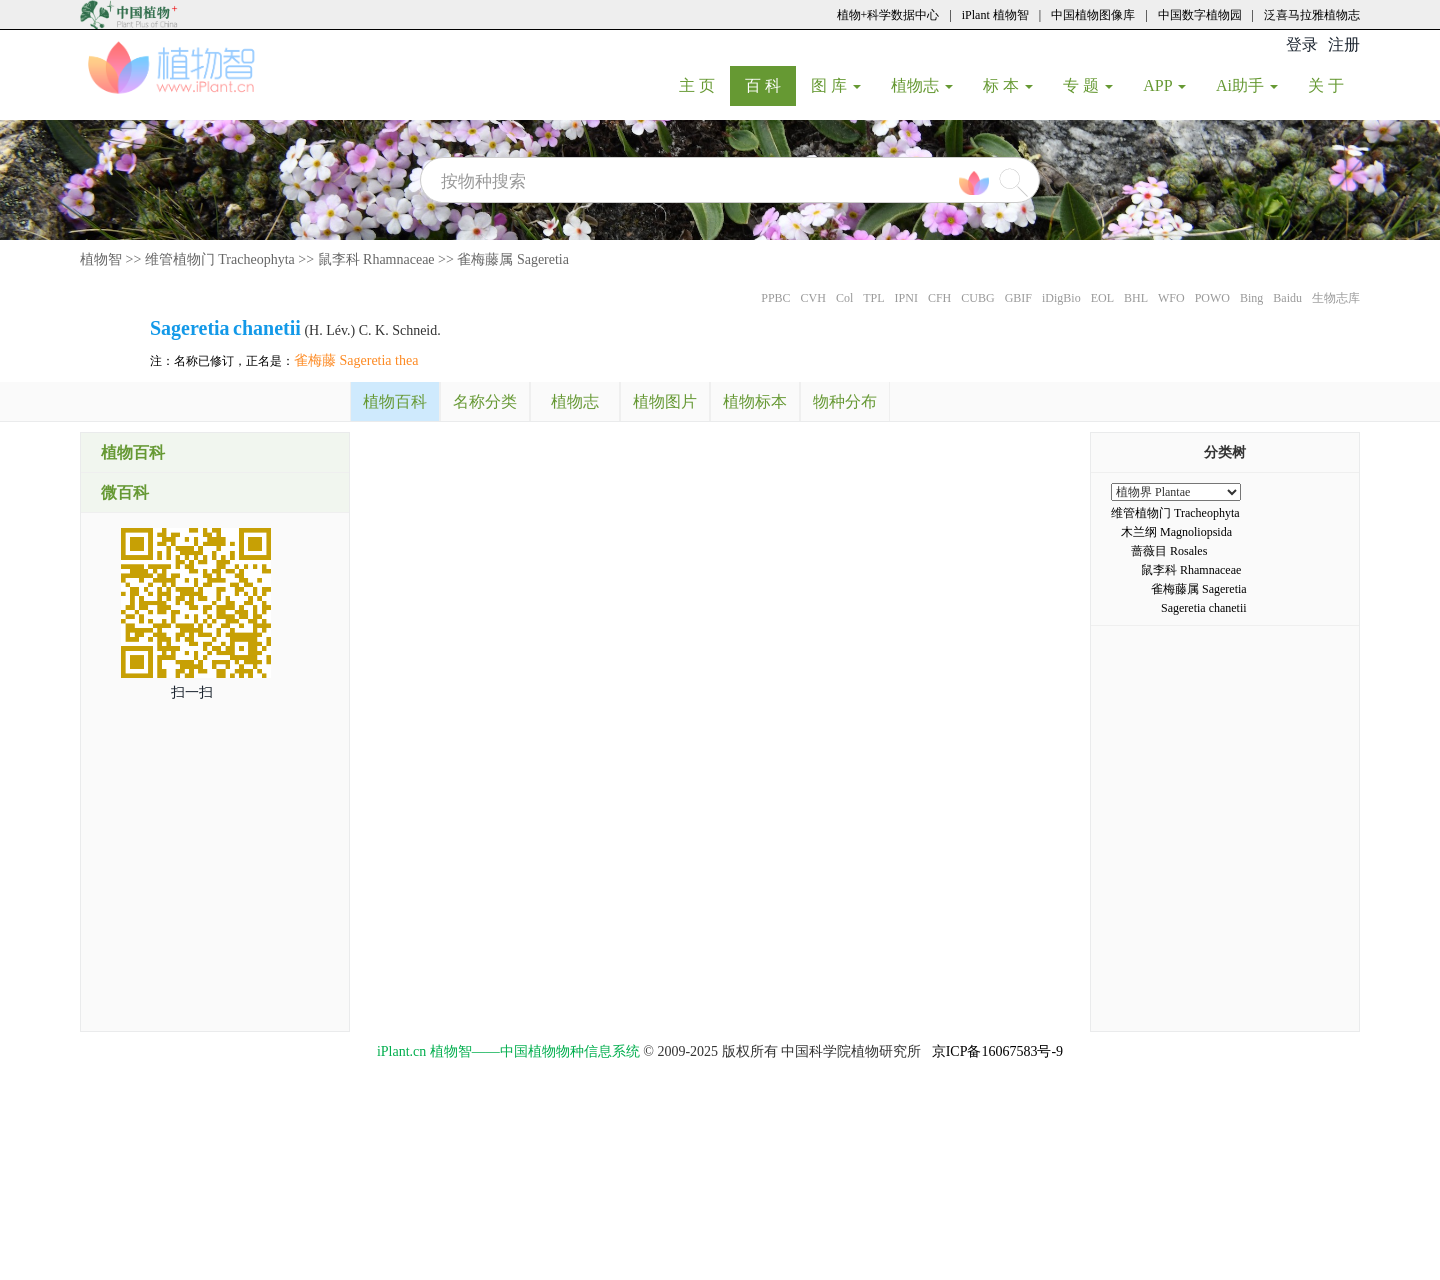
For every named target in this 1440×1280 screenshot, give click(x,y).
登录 (1302, 44)
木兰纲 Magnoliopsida (1176, 532)
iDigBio (1061, 298)
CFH (939, 298)
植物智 (101, 259)
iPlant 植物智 (995, 15)
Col (844, 298)
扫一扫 (192, 692)
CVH (813, 298)
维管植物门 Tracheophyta (220, 259)
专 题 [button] (1088, 85)
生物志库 (1336, 298)
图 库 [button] (836, 85)
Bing (1251, 298)
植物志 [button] (922, 85)
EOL (1102, 298)
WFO (1171, 298)
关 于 (1333, 85)
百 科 (770, 85)
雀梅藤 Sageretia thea (356, 360)
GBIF (1018, 298)
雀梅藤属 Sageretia (513, 259)
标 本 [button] (1008, 85)
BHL (1136, 298)
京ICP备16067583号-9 (997, 1051)
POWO (1212, 298)
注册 (1344, 44)
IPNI (906, 298)
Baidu (1287, 298)
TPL (873, 298)
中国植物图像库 (1093, 15)
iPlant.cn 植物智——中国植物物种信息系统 (508, 1051)
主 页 (704, 85)
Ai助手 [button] (1247, 85)
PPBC (775, 298)
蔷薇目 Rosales (1169, 551)
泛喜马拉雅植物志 (1312, 15)
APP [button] (1164, 85)
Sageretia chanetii (1204, 608)
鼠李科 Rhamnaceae (376, 259)
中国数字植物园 (1200, 15)
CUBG (977, 298)
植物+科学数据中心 (888, 15)
